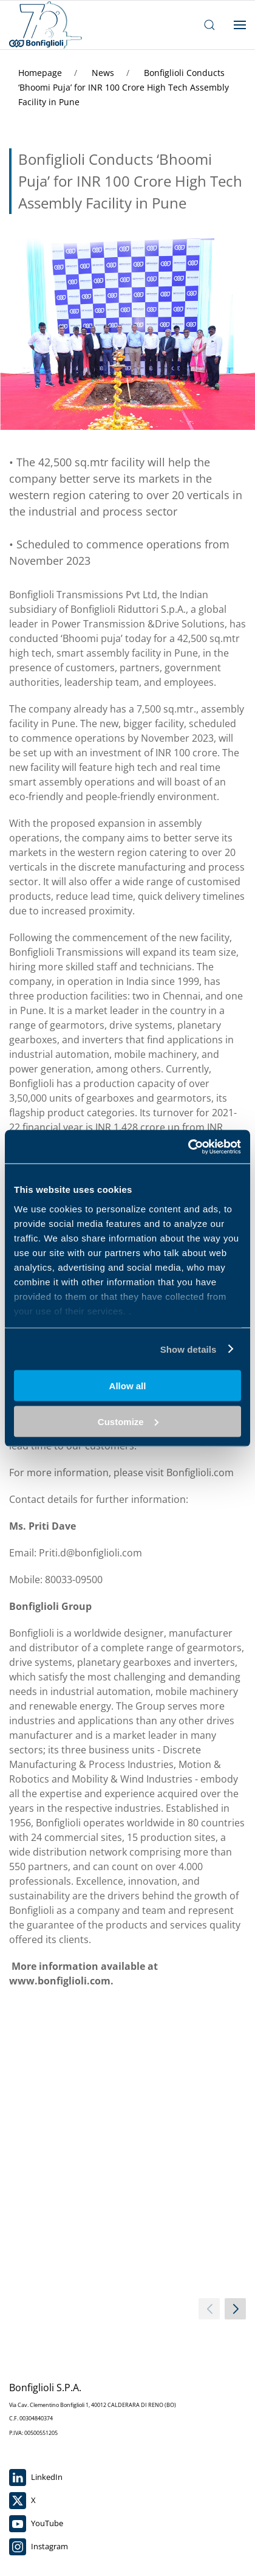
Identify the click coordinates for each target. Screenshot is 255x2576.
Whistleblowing (36, 2395)
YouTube (36, 2292)
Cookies (23, 2491)
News (104, 72)
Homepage (41, 72)
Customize (128, 1421)
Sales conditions (38, 2527)
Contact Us (29, 2359)
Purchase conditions (46, 2545)
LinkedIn (36, 2245)
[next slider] (235, 2077)
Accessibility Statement (50, 2431)
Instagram (38, 2315)
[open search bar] (209, 25)
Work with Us (33, 2377)
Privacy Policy (33, 2509)
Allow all (127, 1386)
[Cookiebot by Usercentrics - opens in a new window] (188, 1147)
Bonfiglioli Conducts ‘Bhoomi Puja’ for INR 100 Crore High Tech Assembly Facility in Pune (123, 87)
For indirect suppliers (47, 2413)
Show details (188, 1349)
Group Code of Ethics (47, 2473)
